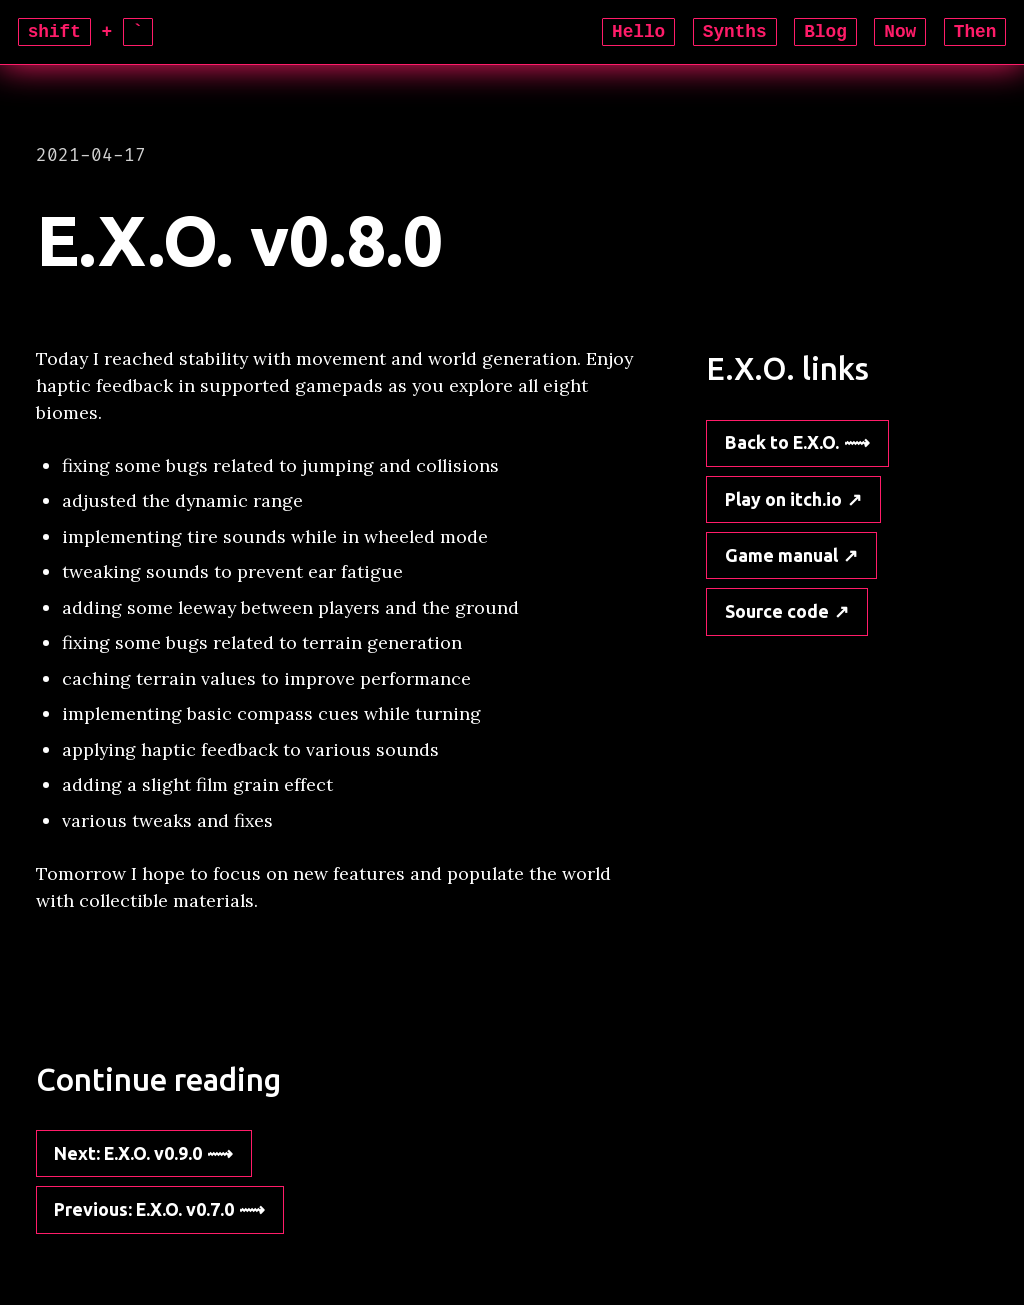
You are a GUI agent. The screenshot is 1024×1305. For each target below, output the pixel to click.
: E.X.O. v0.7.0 (144, 1209)
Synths (735, 32)
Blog (825, 32)
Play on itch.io (783, 499)
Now (900, 32)
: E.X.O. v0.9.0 (128, 1153)
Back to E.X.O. (782, 442)
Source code (777, 611)
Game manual (781, 555)
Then (975, 32)
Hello (638, 32)
